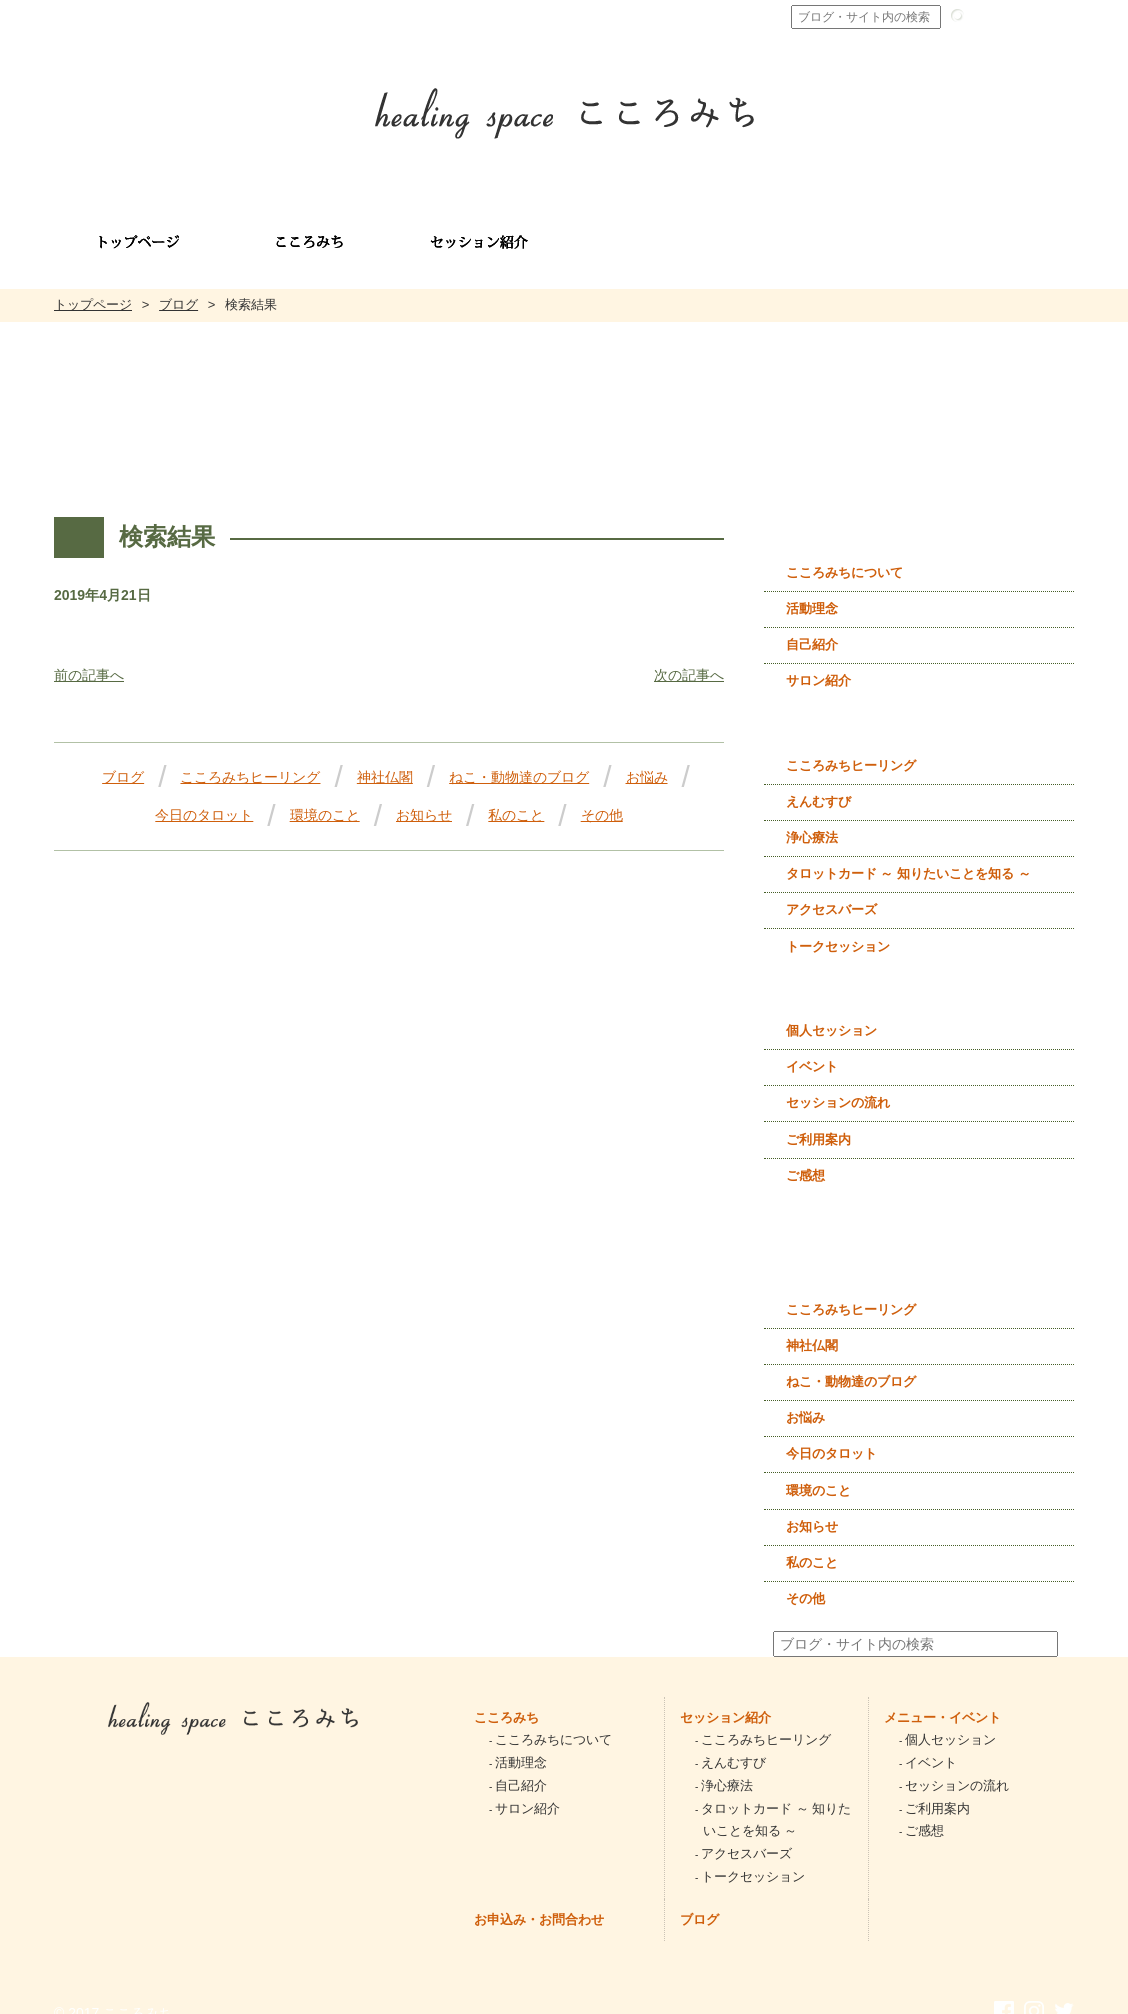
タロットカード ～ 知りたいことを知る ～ (908, 851)
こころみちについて (844, 550)
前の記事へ (89, 653)
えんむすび (818, 779)
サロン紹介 (818, 658)
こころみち (506, 1695)
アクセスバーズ (831, 887)
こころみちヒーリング (250, 755)
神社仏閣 (385, 755)
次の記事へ (689, 653)
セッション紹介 (725, 1695)
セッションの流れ (838, 1080)
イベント (812, 1044)
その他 (602, 793)
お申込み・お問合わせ (539, 1897)
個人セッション (831, 1008)
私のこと (516, 793)
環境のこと (325, 793)
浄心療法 (812, 815)
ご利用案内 (818, 1117)
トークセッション (838, 924)
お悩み (647, 755)
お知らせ (424, 793)
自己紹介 (812, 622)
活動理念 (812, 586)
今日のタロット (204, 793)
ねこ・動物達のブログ (519, 755)
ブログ (178, 282)
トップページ (93, 282)
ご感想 (805, 1153)
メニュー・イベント (942, 1695)
